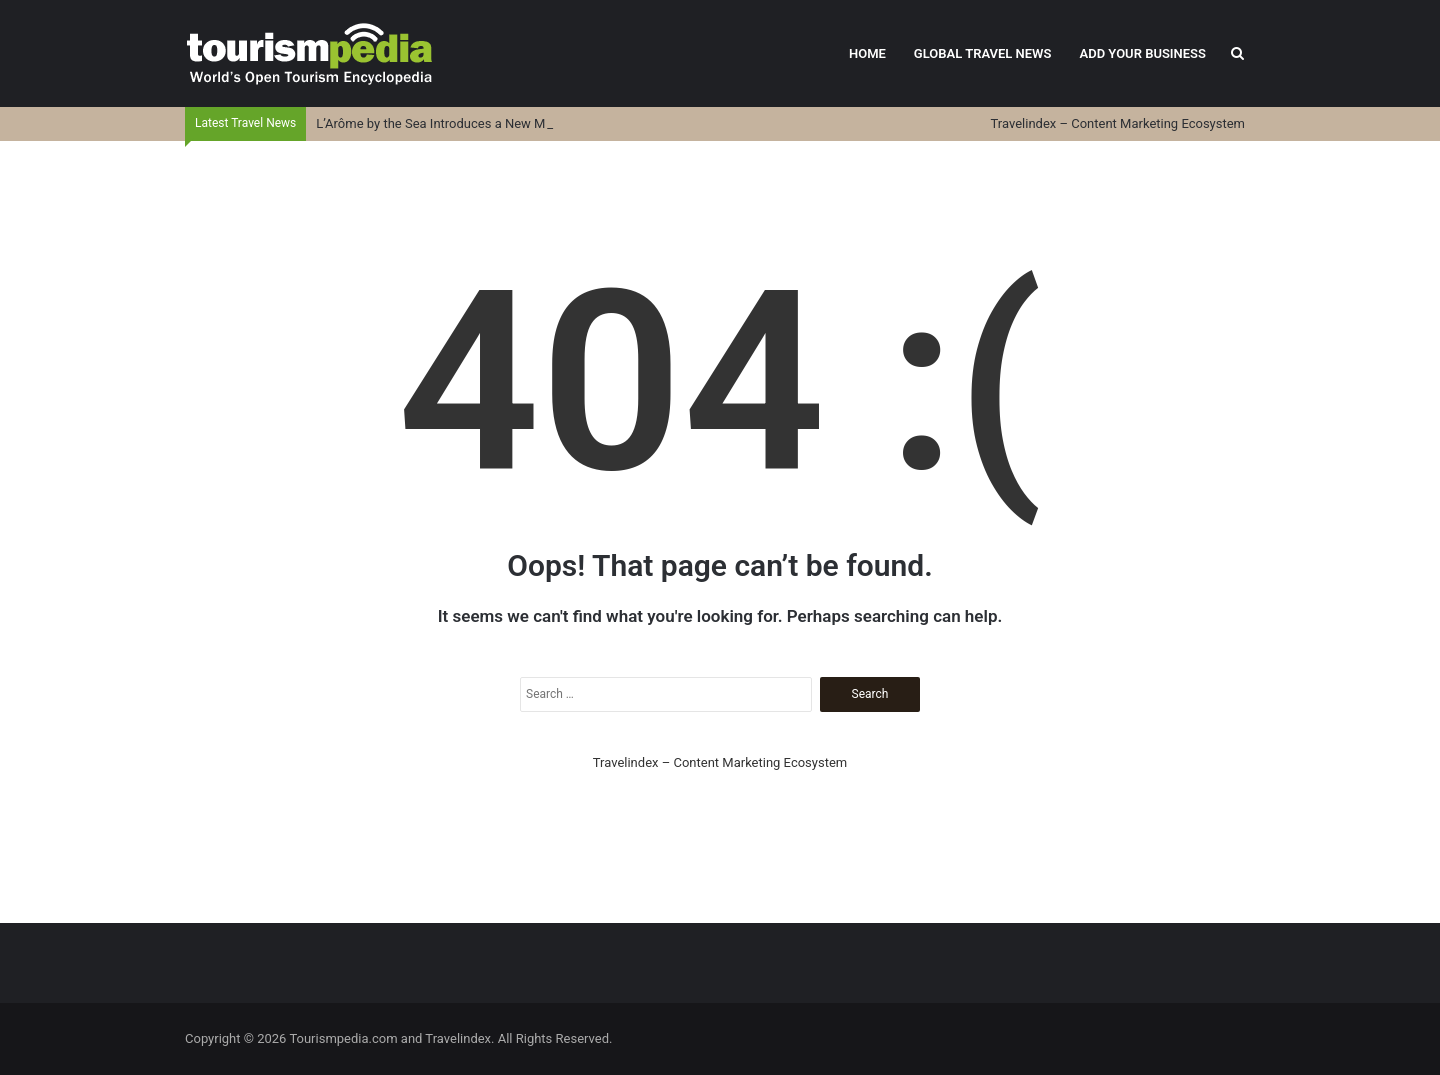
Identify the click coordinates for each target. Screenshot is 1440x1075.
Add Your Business (1142, 53)
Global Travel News (983, 53)
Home (867, 53)
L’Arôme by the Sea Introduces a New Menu (441, 123)
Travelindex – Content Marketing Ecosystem (1118, 123)
